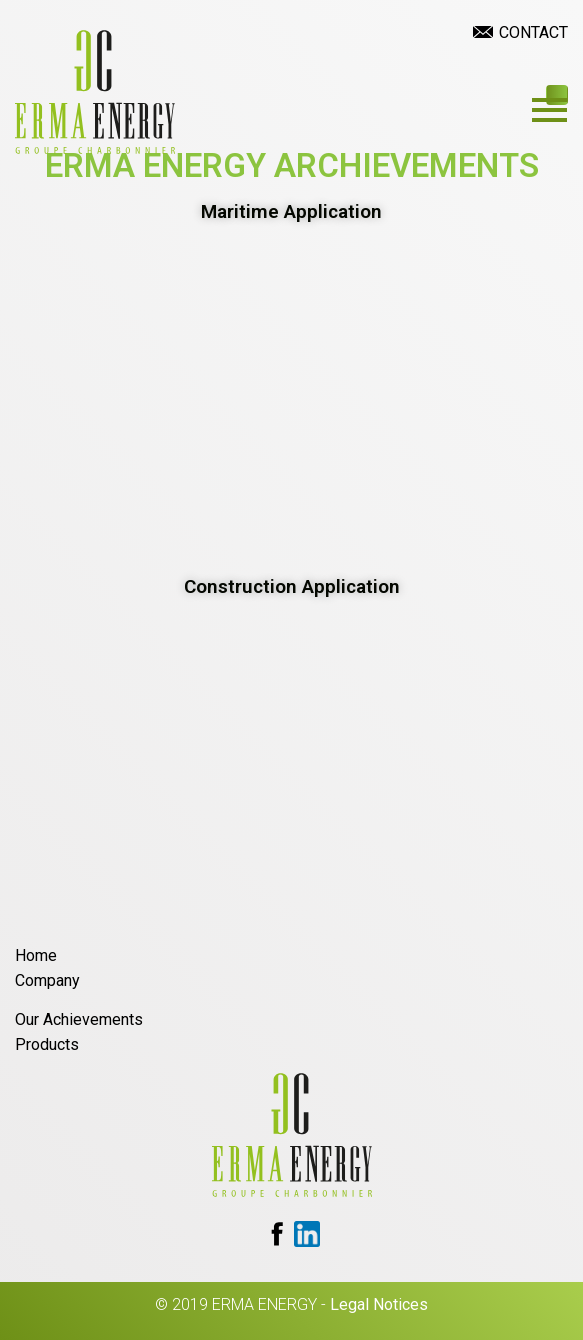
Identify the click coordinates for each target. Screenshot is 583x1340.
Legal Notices (379, 1304)
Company (47, 980)
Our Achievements (79, 1019)
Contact (533, 32)
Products (47, 1044)
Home (36, 955)
